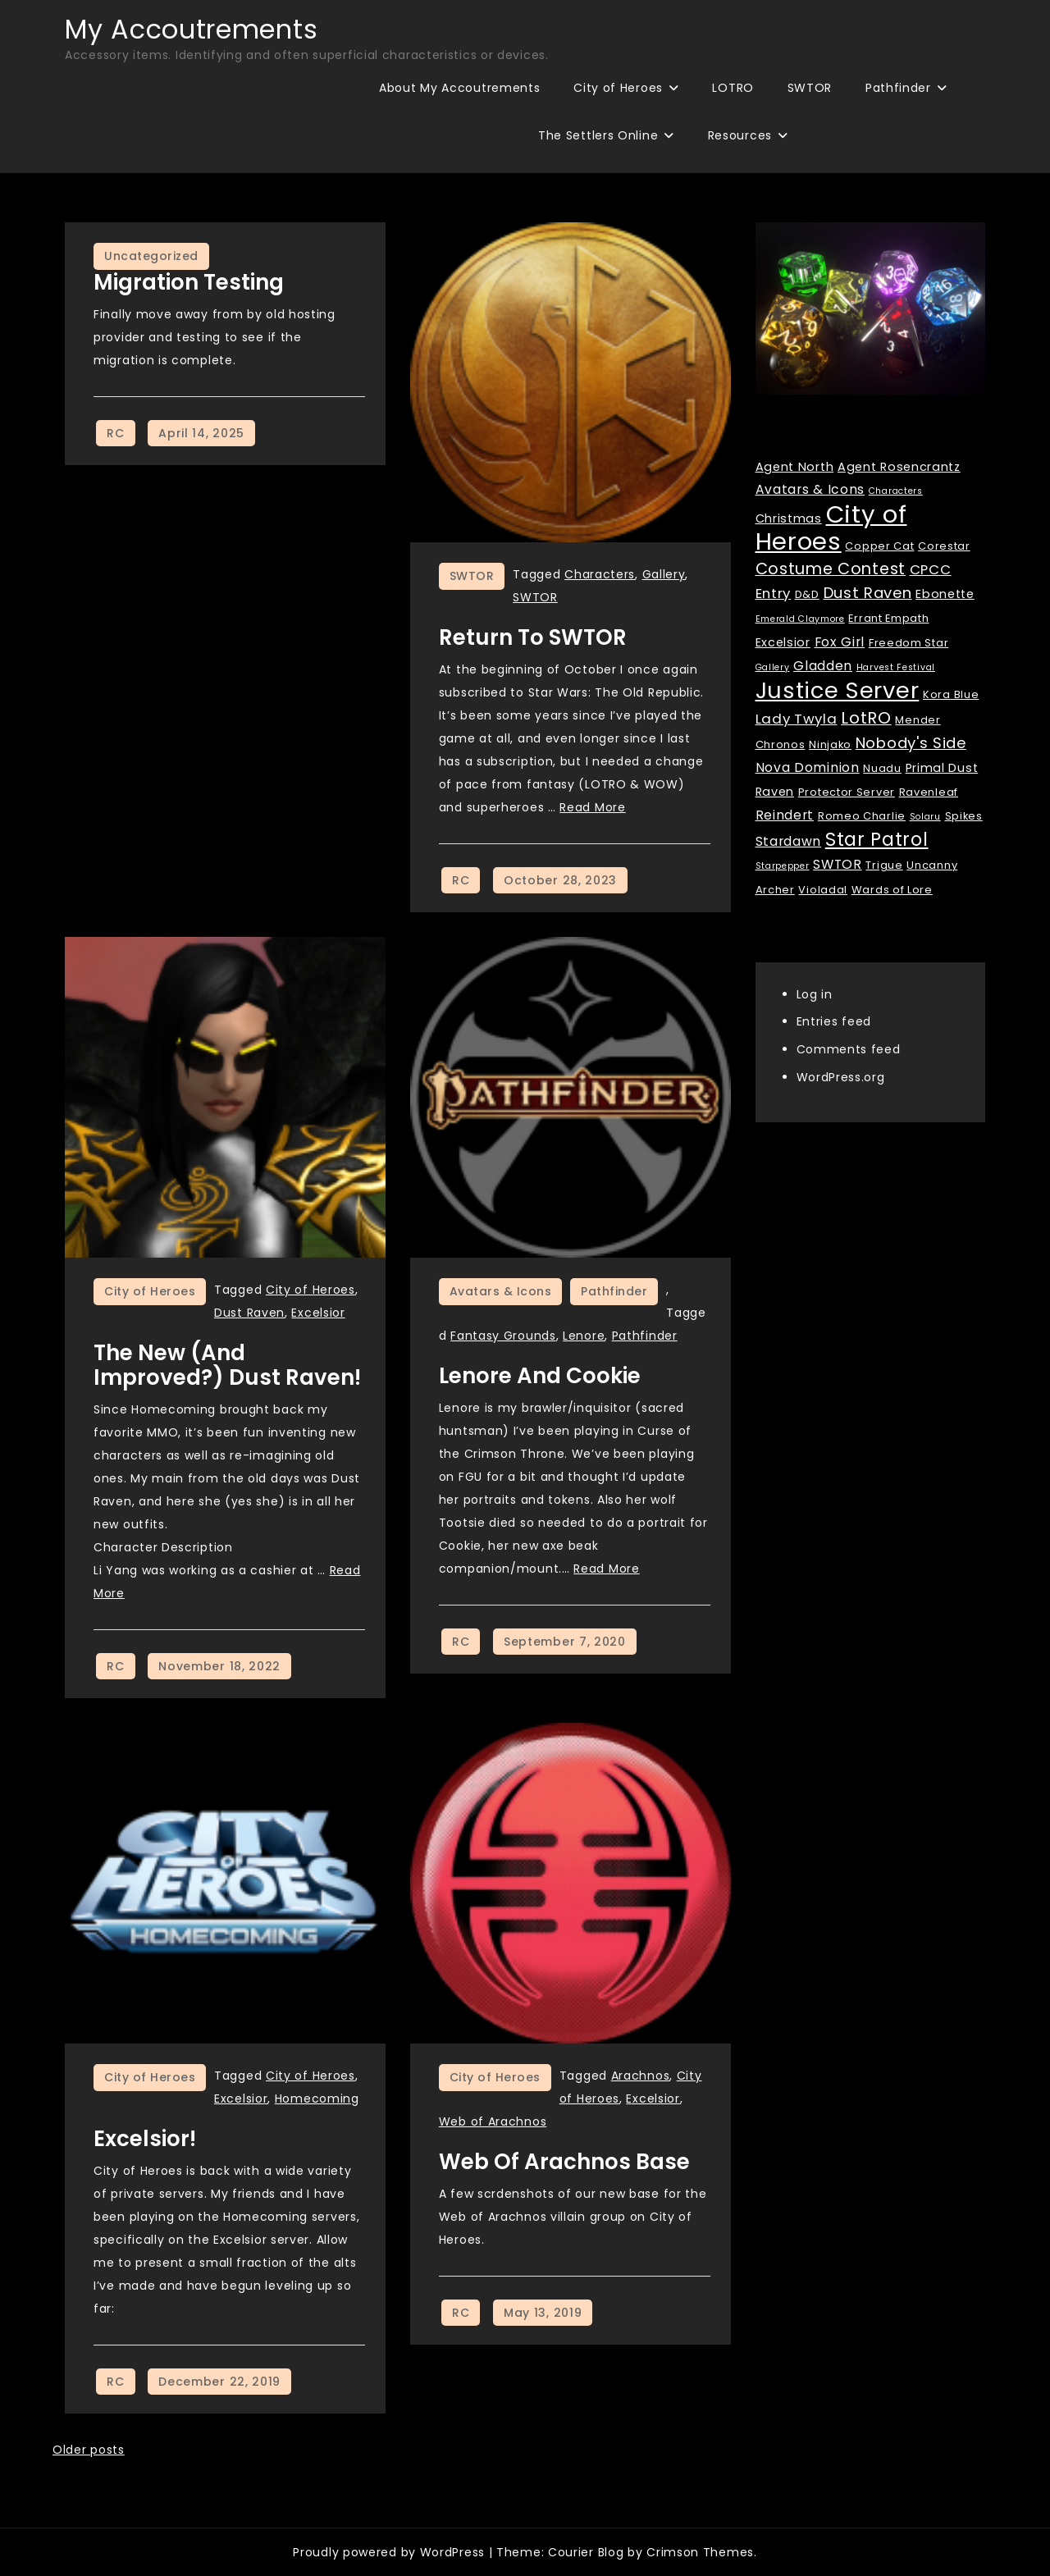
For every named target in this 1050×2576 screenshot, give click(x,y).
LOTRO (733, 88)
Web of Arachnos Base (564, 2161)
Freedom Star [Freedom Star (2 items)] (908, 643)
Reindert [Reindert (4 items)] (785, 815)
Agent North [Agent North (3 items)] (795, 467)
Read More (592, 807)
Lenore (584, 1335)
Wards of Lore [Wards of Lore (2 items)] (892, 889)
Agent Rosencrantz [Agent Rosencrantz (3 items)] (899, 467)
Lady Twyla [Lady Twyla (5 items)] (797, 718)
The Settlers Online (598, 135)
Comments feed (849, 1049)
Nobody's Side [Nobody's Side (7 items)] (911, 743)
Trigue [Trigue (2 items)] (883, 865)
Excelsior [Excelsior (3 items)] (783, 642)
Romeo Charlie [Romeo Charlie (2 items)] (862, 816)
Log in (815, 994)
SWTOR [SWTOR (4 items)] (837, 864)
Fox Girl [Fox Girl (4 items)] (840, 642)
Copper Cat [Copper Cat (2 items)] (879, 546)
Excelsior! (145, 2139)
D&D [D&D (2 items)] (807, 594)
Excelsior (318, 1312)
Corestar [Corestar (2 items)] (944, 546)
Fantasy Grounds (503, 1335)
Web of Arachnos (493, 2121)
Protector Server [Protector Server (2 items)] (846, 792)
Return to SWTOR (533, 637)
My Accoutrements (191, 29)
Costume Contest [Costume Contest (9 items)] (831, 569)
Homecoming (317, 2098)
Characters (599, 574)
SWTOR (810, 88)
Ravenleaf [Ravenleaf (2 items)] (928, 792)
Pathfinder (898, 88)
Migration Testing (189, 282)
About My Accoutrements (459, 88)
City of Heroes (618, 88)
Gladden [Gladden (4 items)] (822, 665)
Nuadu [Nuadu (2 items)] (882, 768)
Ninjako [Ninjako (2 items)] (830, 744)
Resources (740, 135)
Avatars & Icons (501, 1291)
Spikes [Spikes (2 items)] (964, 816)
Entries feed (834, 1021)
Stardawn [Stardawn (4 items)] (789, 841)
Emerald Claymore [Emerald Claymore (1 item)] (800, 619)
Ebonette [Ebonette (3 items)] (945, 594)
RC (115, 433)
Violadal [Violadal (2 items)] (822, 889)
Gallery (664, 574)
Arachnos (640, 2075)
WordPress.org (841, 1077)
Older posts (88, 2449)
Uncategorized (151, 256)
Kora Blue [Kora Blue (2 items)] (951, 694)
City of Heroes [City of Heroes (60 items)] (831, 527)
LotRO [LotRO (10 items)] (866, 717)
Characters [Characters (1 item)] (896, 491)
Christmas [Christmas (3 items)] (789, 518)
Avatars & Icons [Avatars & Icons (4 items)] (810, 489)
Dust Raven (249, 1312)
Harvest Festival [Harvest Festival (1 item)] (895, 667)
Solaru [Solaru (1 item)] (925, 817)
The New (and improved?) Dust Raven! (227, 1365)
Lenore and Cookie (540, 1376)
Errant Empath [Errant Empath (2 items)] (888, 618)
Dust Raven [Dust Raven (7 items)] (868, 592)
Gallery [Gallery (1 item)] (773, 667)
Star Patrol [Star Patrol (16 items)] (877, 839)
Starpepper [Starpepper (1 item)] (783, 866)
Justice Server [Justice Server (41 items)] (838, 690)
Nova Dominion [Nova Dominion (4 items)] (808, 767)
